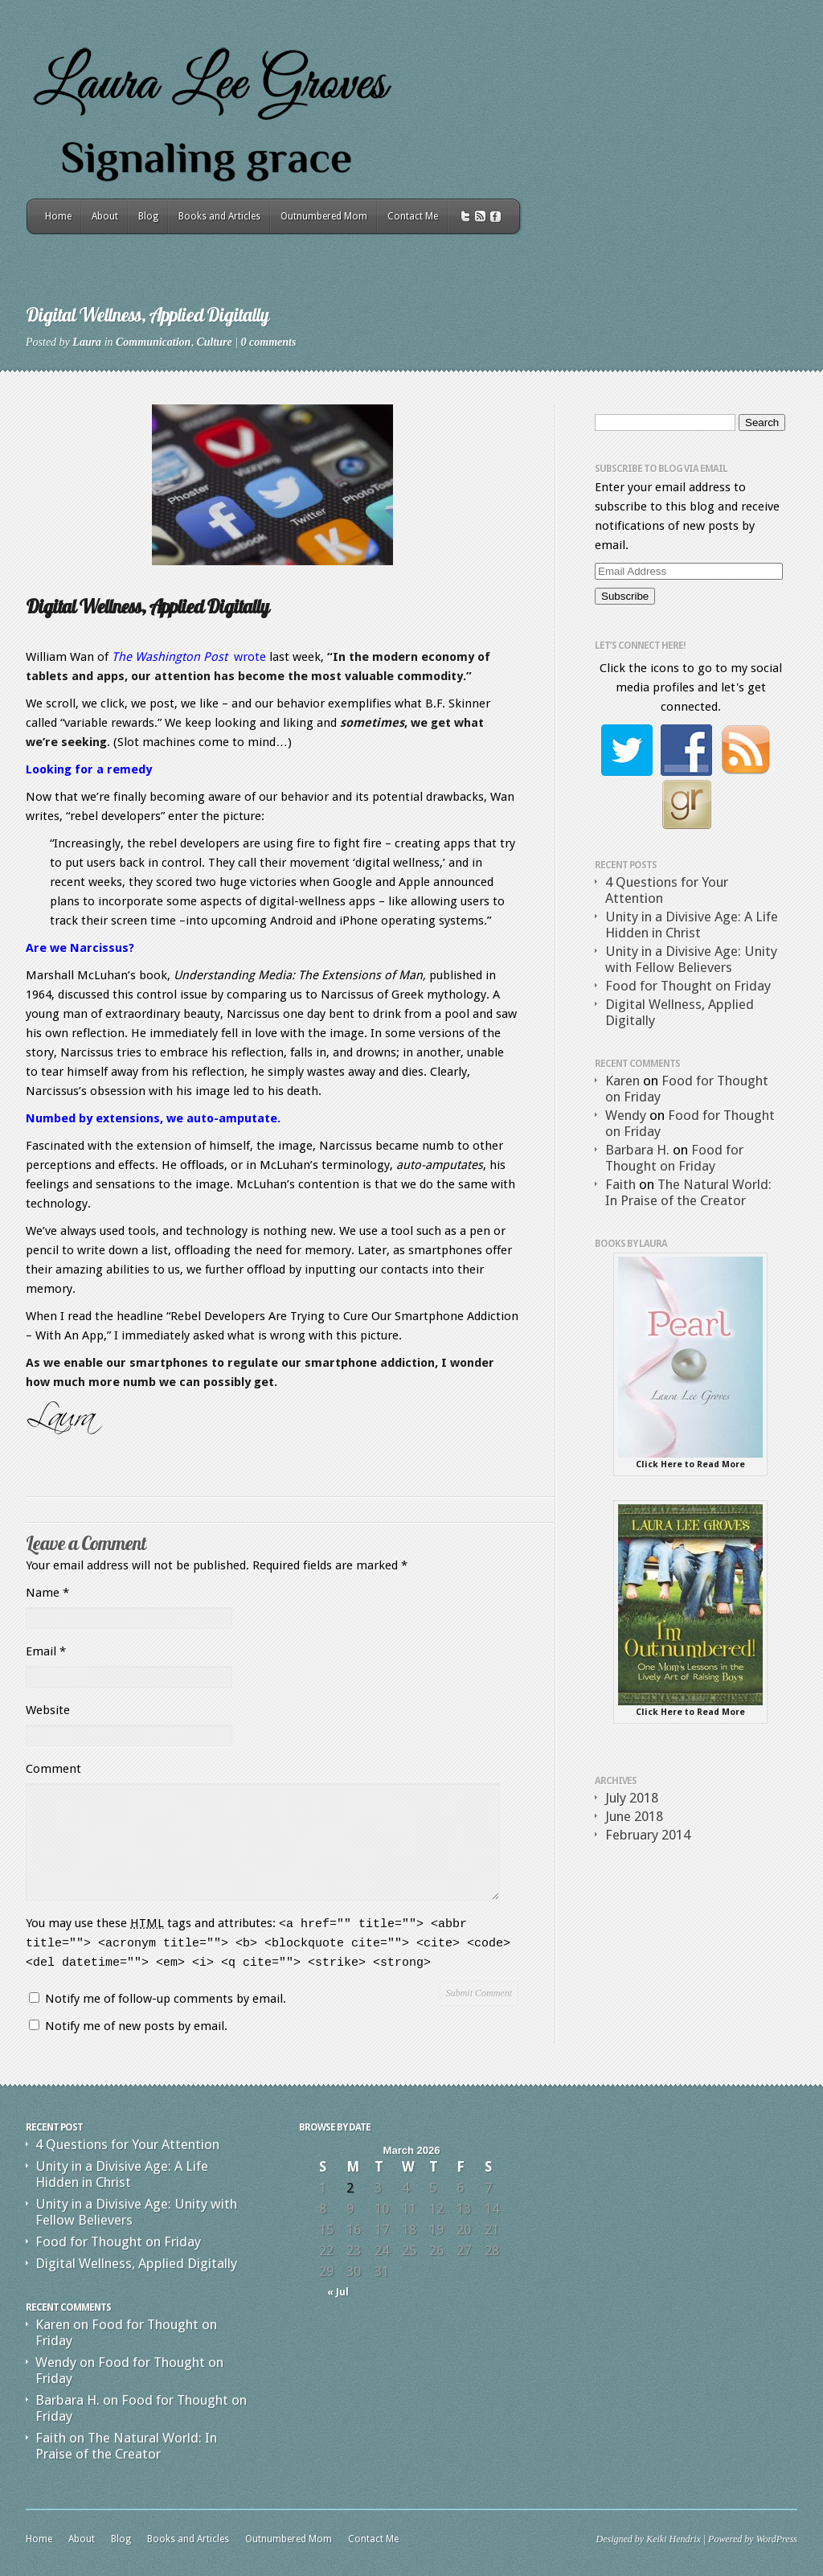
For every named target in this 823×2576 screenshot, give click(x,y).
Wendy (625, 1115)
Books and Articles (219, 216)
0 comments (269, 342)
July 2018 (631, 1798)
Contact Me (412, 216)
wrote (189, 657)
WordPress (776, 2539)
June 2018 (634, 1816)
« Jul (338, 2292)
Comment (53, 1769)
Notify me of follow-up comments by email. (165, 1998)
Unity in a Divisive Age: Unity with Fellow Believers (691, 959)
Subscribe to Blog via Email (661, 468)
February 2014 (647, 1835)
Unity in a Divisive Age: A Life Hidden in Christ (691, 925)
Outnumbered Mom (323, 216)
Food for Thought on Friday (688, 986)
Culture (213, 342)
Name (47, 1592)
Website (48, 1710)
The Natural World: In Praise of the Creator (688, 1192)
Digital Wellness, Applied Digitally (136, 2263)
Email (46, 1651)
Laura (86, 342)
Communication (153, 342)
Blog (148, 216)
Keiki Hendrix (673, 2539)
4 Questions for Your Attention (127, 2144)
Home (58, 216)
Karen (622, 1081)
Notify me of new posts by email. (136, 2026)
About (105, 216)
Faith (620, 1184)
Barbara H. (637, 1150)
